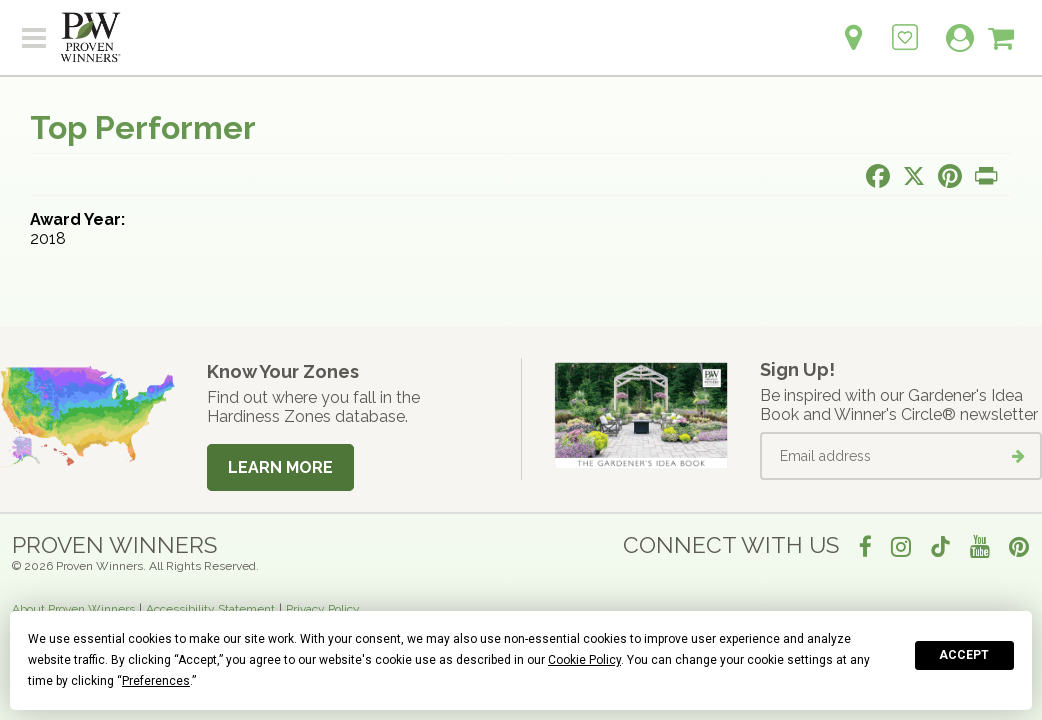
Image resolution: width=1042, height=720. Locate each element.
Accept (964, 655)
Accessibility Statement (210, 609)
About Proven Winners (73, 609)
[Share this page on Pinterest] (950, 176)
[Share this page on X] (914, 176)
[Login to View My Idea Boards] (905, 26)
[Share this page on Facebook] (878, 176)
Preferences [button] (156, 681)
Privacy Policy (323, 609)
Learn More (280, 467)
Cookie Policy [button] (584, 660)
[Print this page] (986, 176)
